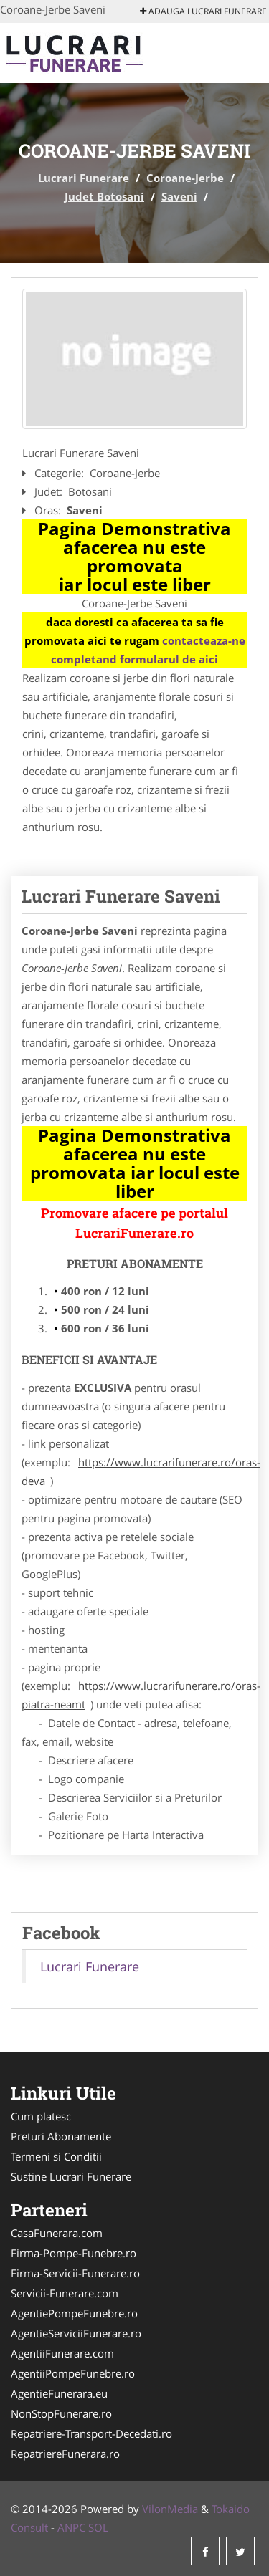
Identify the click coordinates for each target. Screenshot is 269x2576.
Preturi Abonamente (61, 2136)
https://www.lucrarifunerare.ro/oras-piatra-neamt (141, 1694)
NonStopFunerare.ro (61, 2413)
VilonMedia (170, 2508)
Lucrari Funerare (83, 177)
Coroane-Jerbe (185, 177)
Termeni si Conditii (56, 2156)
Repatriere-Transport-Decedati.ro (91, 2433)
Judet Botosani (104, 196)
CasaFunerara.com (57, 2232)
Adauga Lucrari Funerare (203, 11)
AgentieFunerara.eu (59, 2393)
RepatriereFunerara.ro (65, 2453)
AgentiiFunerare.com (62, 2353)
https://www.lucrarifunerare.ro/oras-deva (141, 1471)
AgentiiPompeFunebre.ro (73, 2373)
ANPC (71, 2527)
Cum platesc (41, 2116)
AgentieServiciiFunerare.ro (76, 2333)
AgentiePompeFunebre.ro (74, 2313)
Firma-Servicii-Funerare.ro (75, 2273)
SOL (98, 2527)
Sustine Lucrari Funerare (71, 2176)
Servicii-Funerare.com (64, 2293)
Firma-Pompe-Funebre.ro (73, 2252)
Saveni (179, 196)
